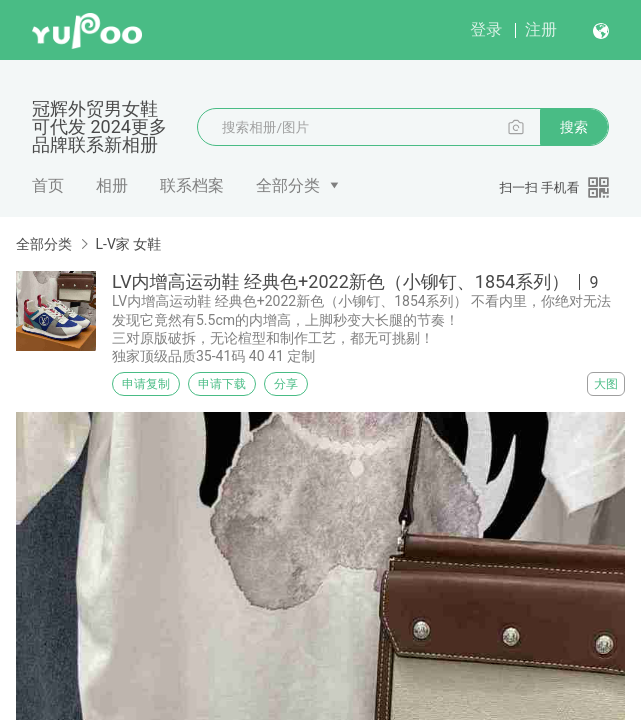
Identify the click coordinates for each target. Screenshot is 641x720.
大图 (606, 384)
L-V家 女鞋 (128, 244)
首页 (48, 185)
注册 (541, 29)
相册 (112, 185)
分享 (286, 384)
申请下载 (222, 384)
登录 (486, 29)
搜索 (574, 127)
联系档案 (192, 185)
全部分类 (288, 185)
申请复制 (146, 384)
